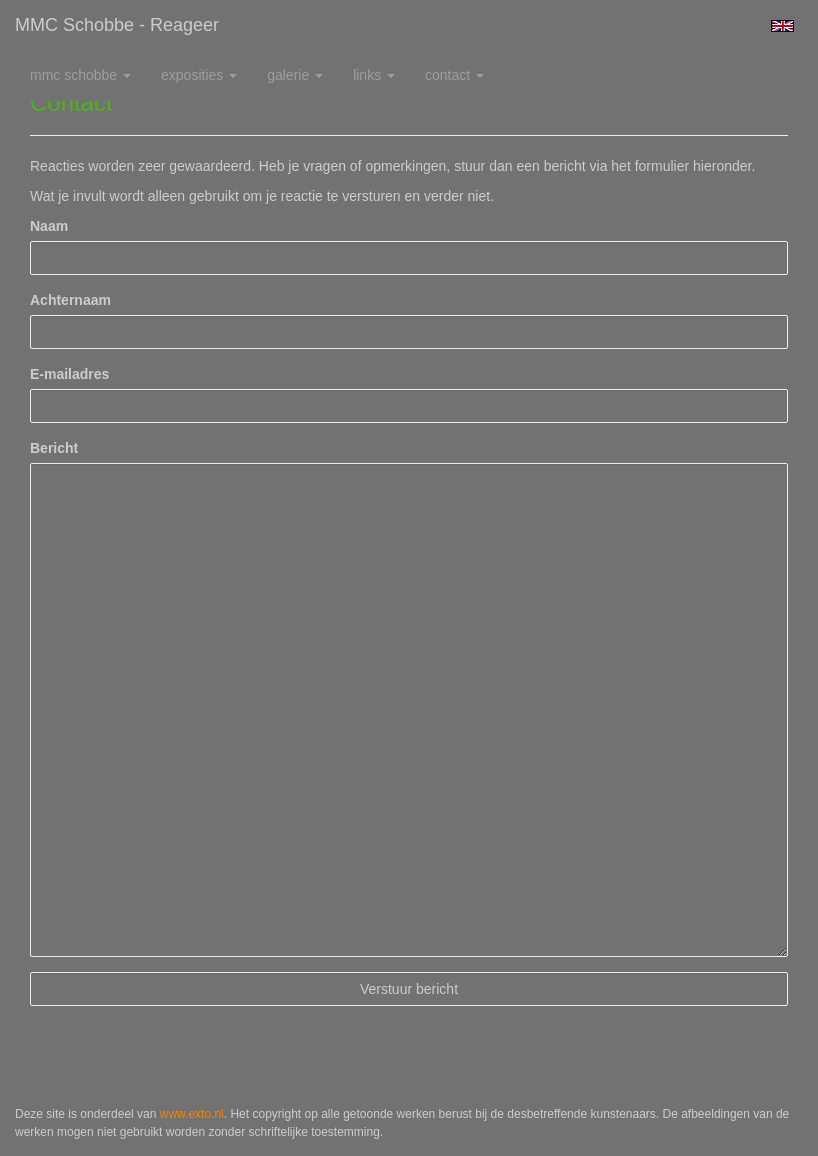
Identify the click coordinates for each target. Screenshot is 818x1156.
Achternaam (70, 300)
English (782, 26)
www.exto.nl (192, 1114)
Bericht (54, 448)
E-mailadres (69, 374)
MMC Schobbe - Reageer (117, 25)
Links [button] (374, 75)
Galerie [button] (295, 75)
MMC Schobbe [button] (80, 75)
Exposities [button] (199, 75)
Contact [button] (454, 75)
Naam (49, 226)
